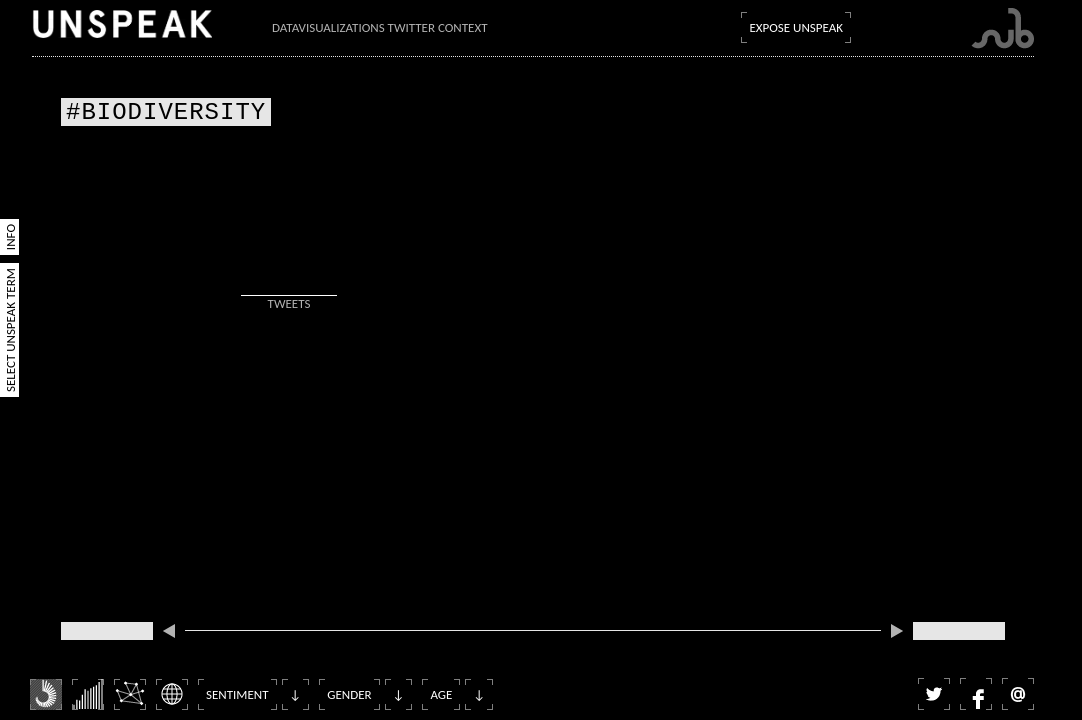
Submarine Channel (1002, 28)
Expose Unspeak (796, 27)
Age (441, 694)
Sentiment (237, 694)
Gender (349, 694)
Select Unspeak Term (10, 330)
